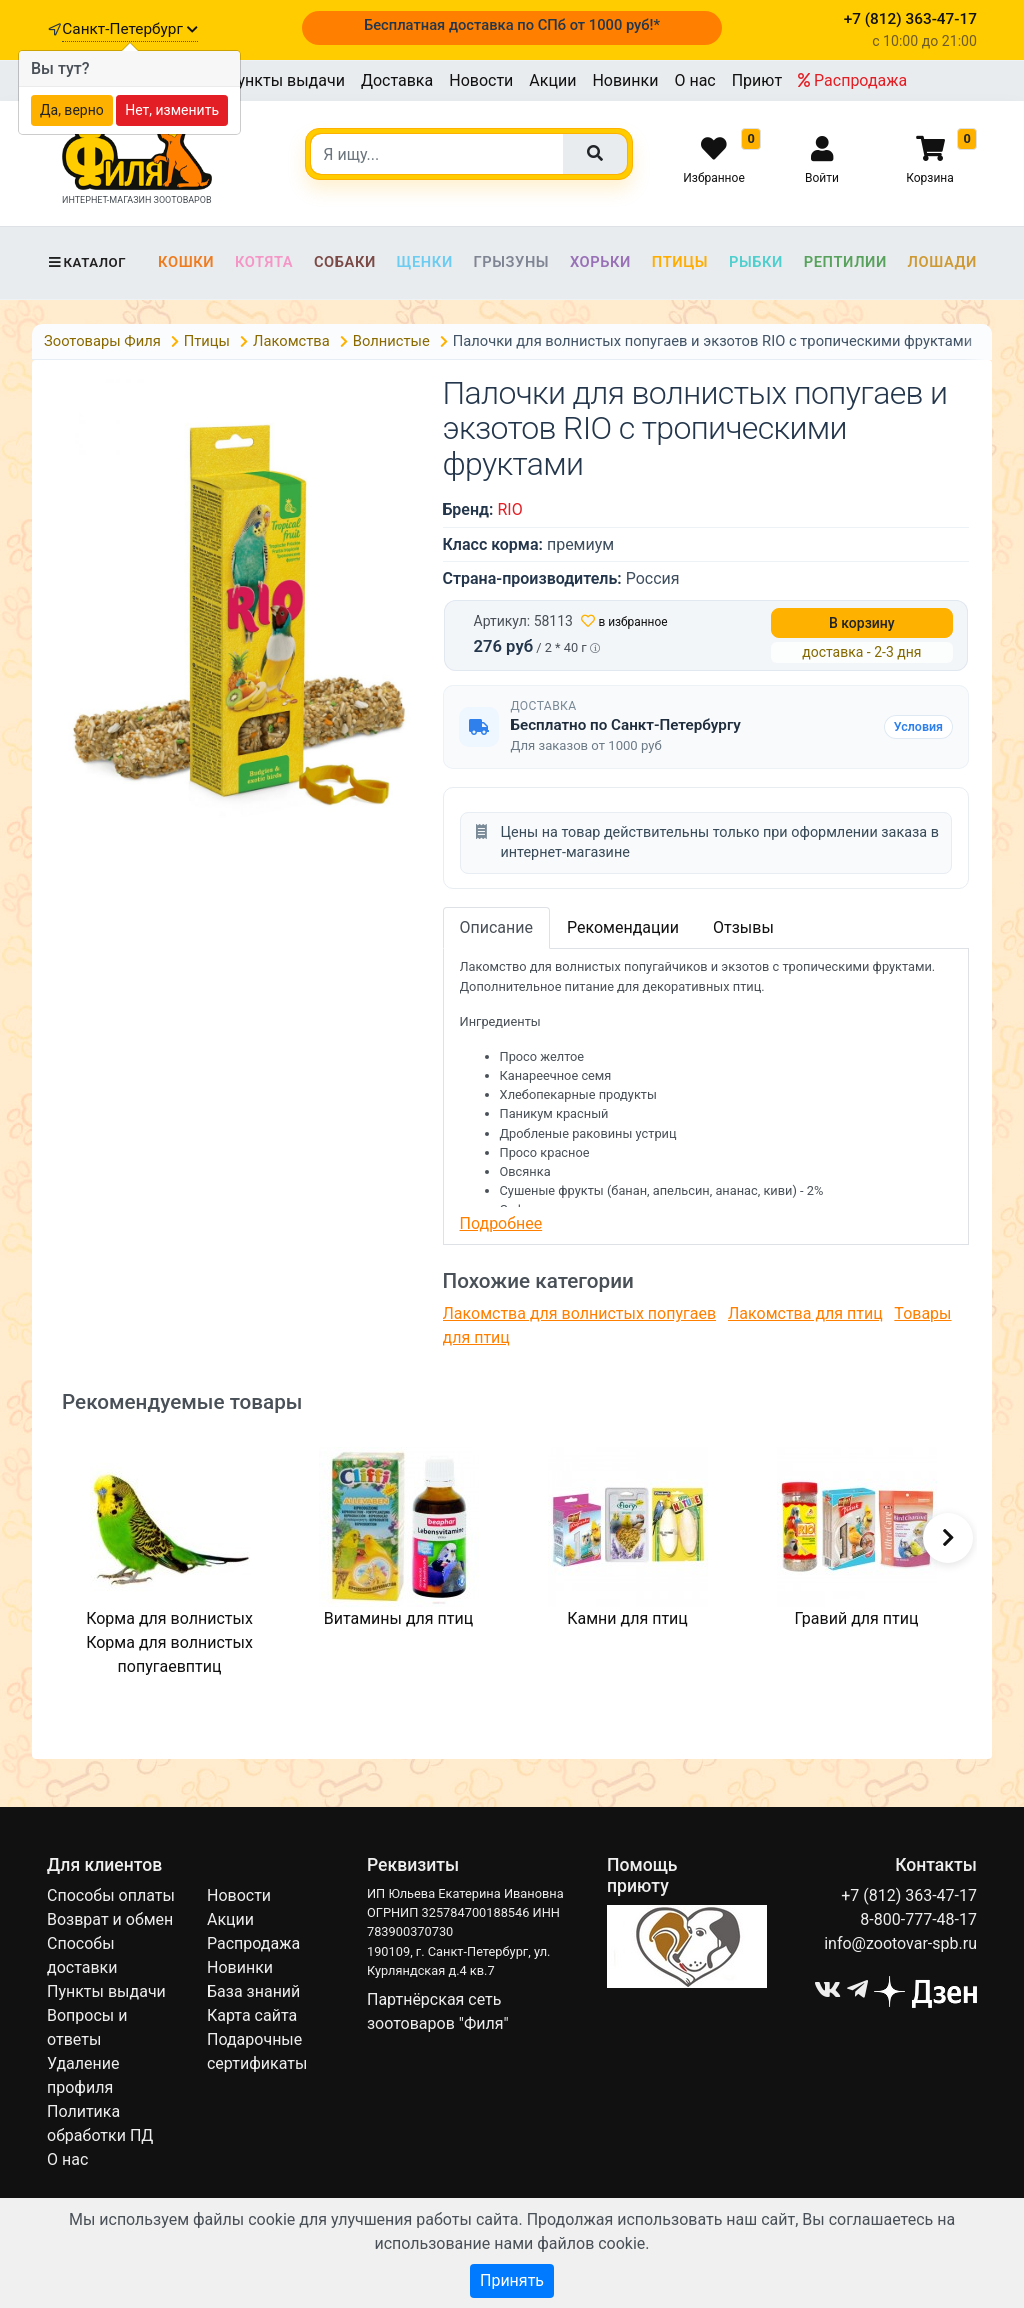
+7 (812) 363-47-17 (909, 1895)
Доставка (397, 80)
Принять (512, 2280)
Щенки (425, 262)
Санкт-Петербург (129, 29)
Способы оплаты (111, 1895)
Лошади (942, 262)
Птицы (680, 262)
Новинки (625, 80)
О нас (694, 80)
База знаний (253, 1991)
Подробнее (501, 1223)
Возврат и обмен (110, 1919)
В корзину (862, 623)
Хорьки (600, 262)
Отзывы (743, 927)
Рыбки (756, 262)
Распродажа (852, 80)
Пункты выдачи (285, 80)
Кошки (186, 262)
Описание (497, 927)
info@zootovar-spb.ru (900, 1943)
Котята (264, 262)
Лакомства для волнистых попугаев (580, 1313)
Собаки (345, 262)
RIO (509, 509)
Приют (757, 80)
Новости (481, 80)
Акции (552, 80)
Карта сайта (252, 2015)
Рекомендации (623, 927)
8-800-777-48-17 (918, 1919)
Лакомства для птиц (805, 1313)
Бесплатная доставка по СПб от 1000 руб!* (512, 25)
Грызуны (511, 262)
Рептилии (845, 262)
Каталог (86, 262)
